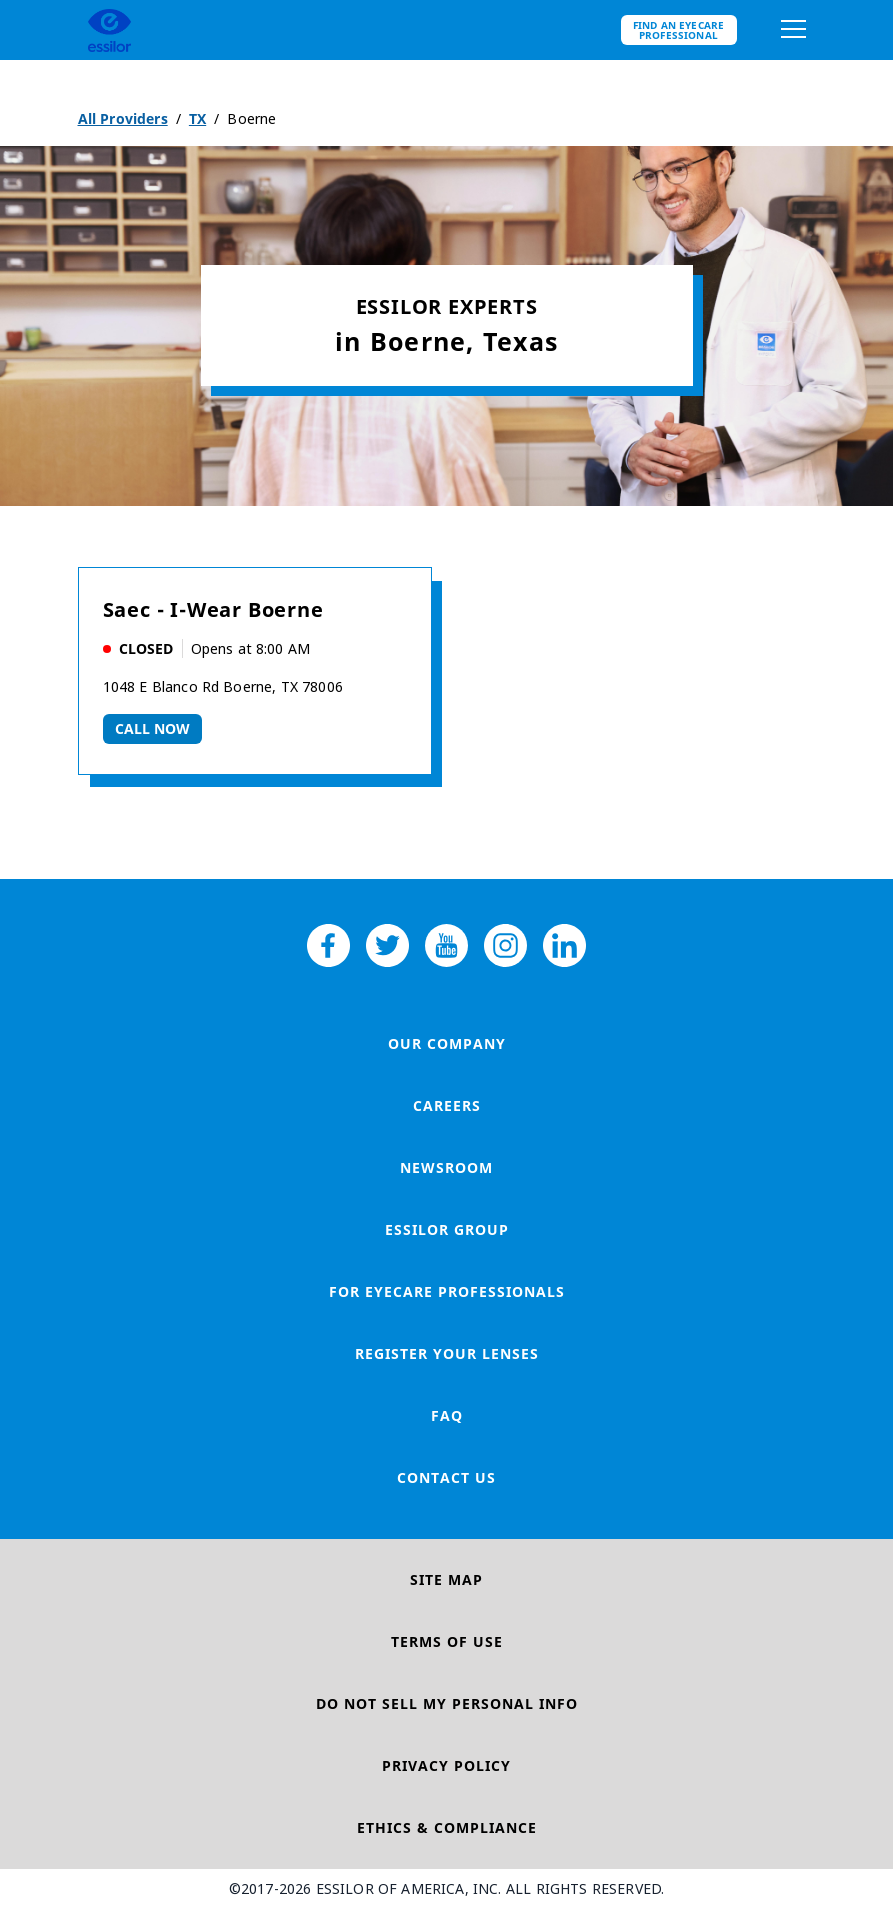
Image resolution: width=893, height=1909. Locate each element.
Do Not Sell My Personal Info (447, 1703)
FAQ (447, 1415)
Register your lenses (447, 1353)
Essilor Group (447, 1229)
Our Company (447, 1043)
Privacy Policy (446, 1765)
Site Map (446, 1579)
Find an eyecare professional (679, 30)
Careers (447, 1105)
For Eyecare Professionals (447, 1291)
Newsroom (446, 1167)
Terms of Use (447, 1641)
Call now (153, 728)
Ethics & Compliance (447, 1827)
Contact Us (446, 1477)
